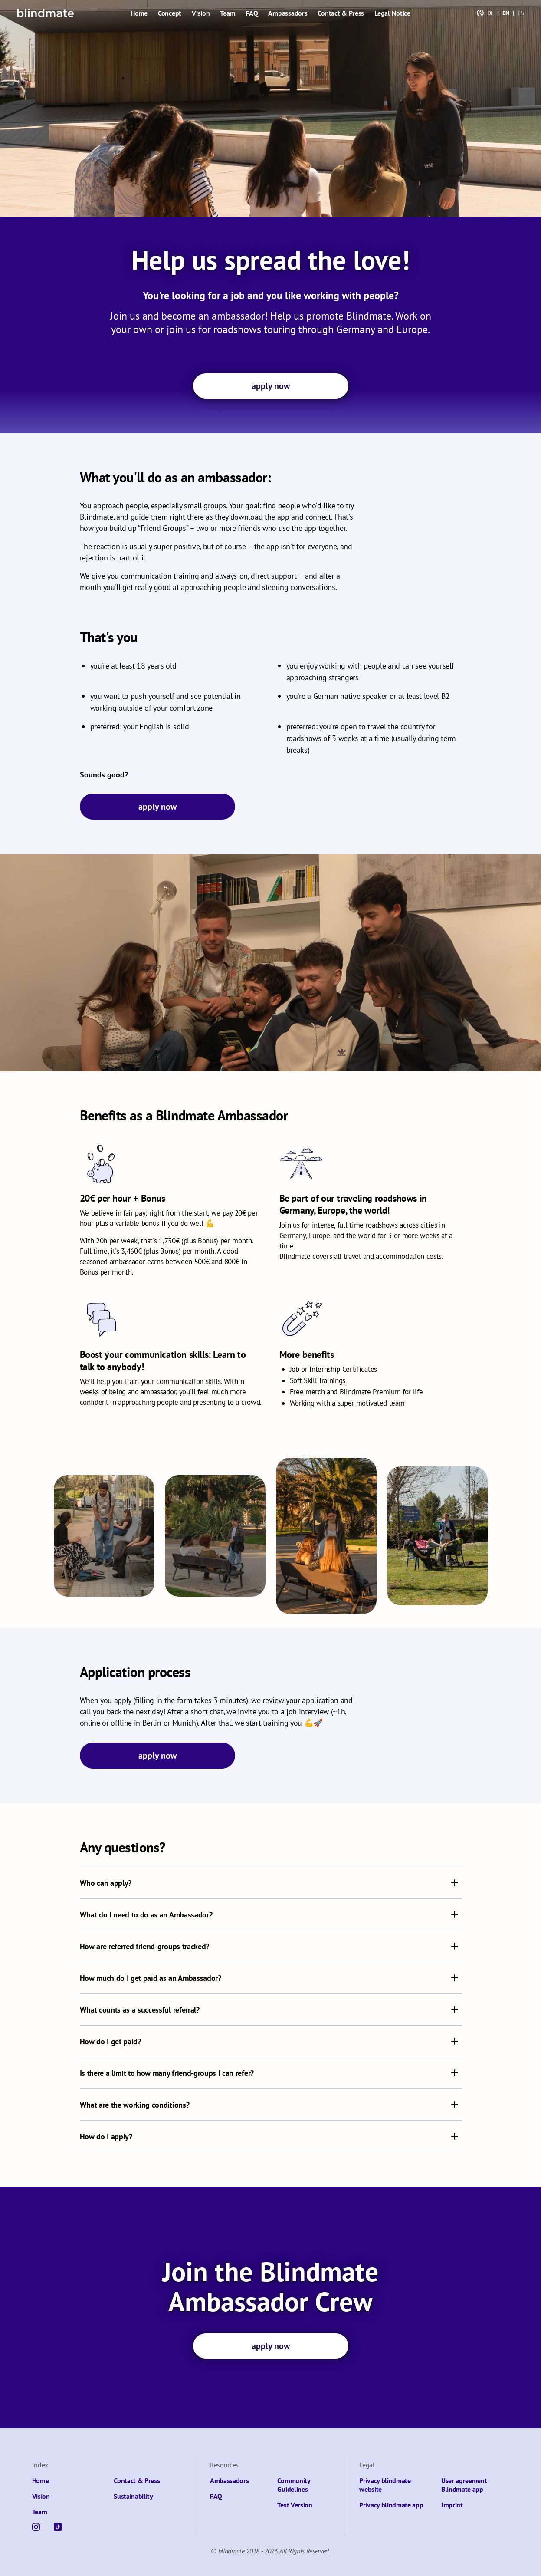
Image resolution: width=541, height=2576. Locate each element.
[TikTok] (58, 2527)
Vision (201, 13)
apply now (271, 386)
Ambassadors (287, 13)
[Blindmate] (45, 13)
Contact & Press (341, 13)
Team (227, 13)
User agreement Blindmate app (464, 2485)
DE (490, 13)
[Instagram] (36, 2527)
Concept (169, 13)
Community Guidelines (293, 2485)
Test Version (294, 2504)
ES (521, 13)
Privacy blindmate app (391, 2504)
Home (139, 13)
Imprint (452, 2504)
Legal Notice (392, 13)
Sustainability (133, 2496)
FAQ (252, 13)
